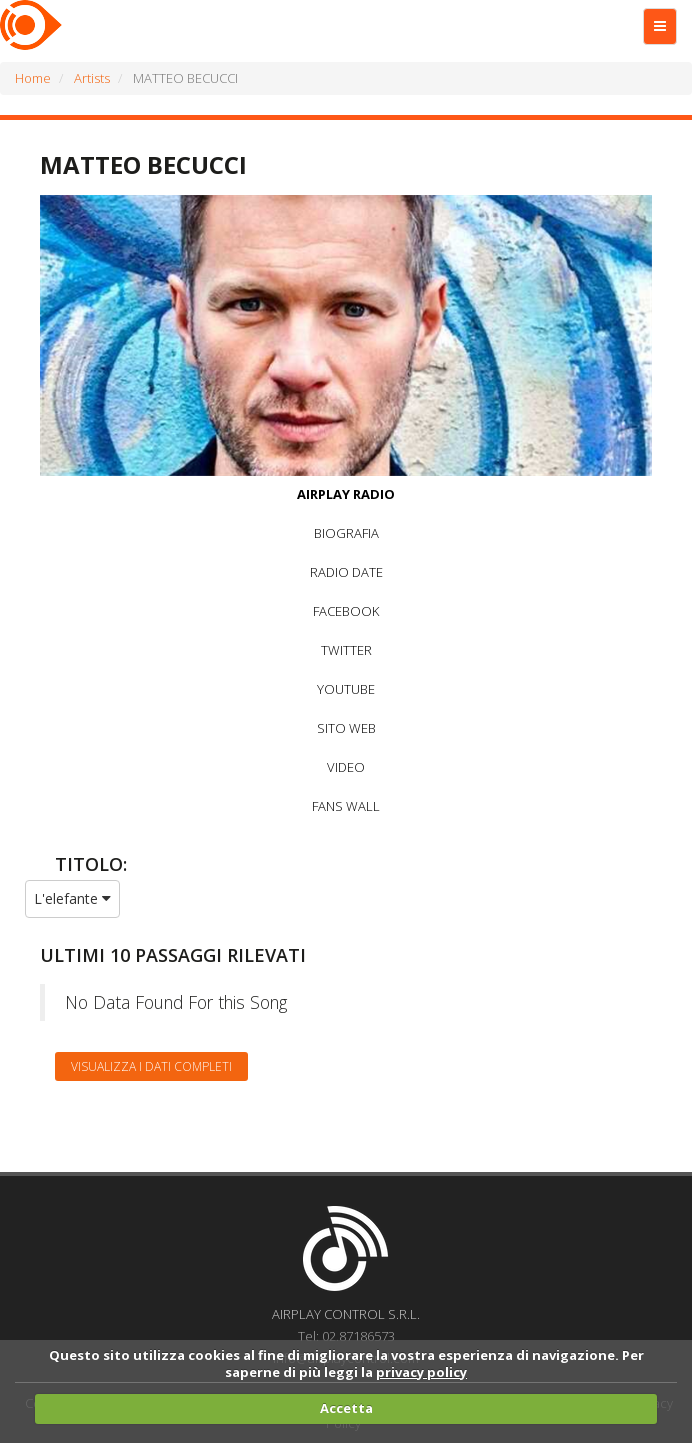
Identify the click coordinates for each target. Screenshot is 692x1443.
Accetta (346, 1408)
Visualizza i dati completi (151, 1066)
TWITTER (346, 650)
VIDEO (346, 767)
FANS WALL (346, 806)
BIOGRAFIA (346, 533)
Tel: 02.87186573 (346, 1336)
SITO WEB (346, 728)
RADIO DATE (346, 572)
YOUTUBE (346, 689)
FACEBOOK (346, 611)
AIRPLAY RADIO (346, 494)
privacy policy (421, 1372)
